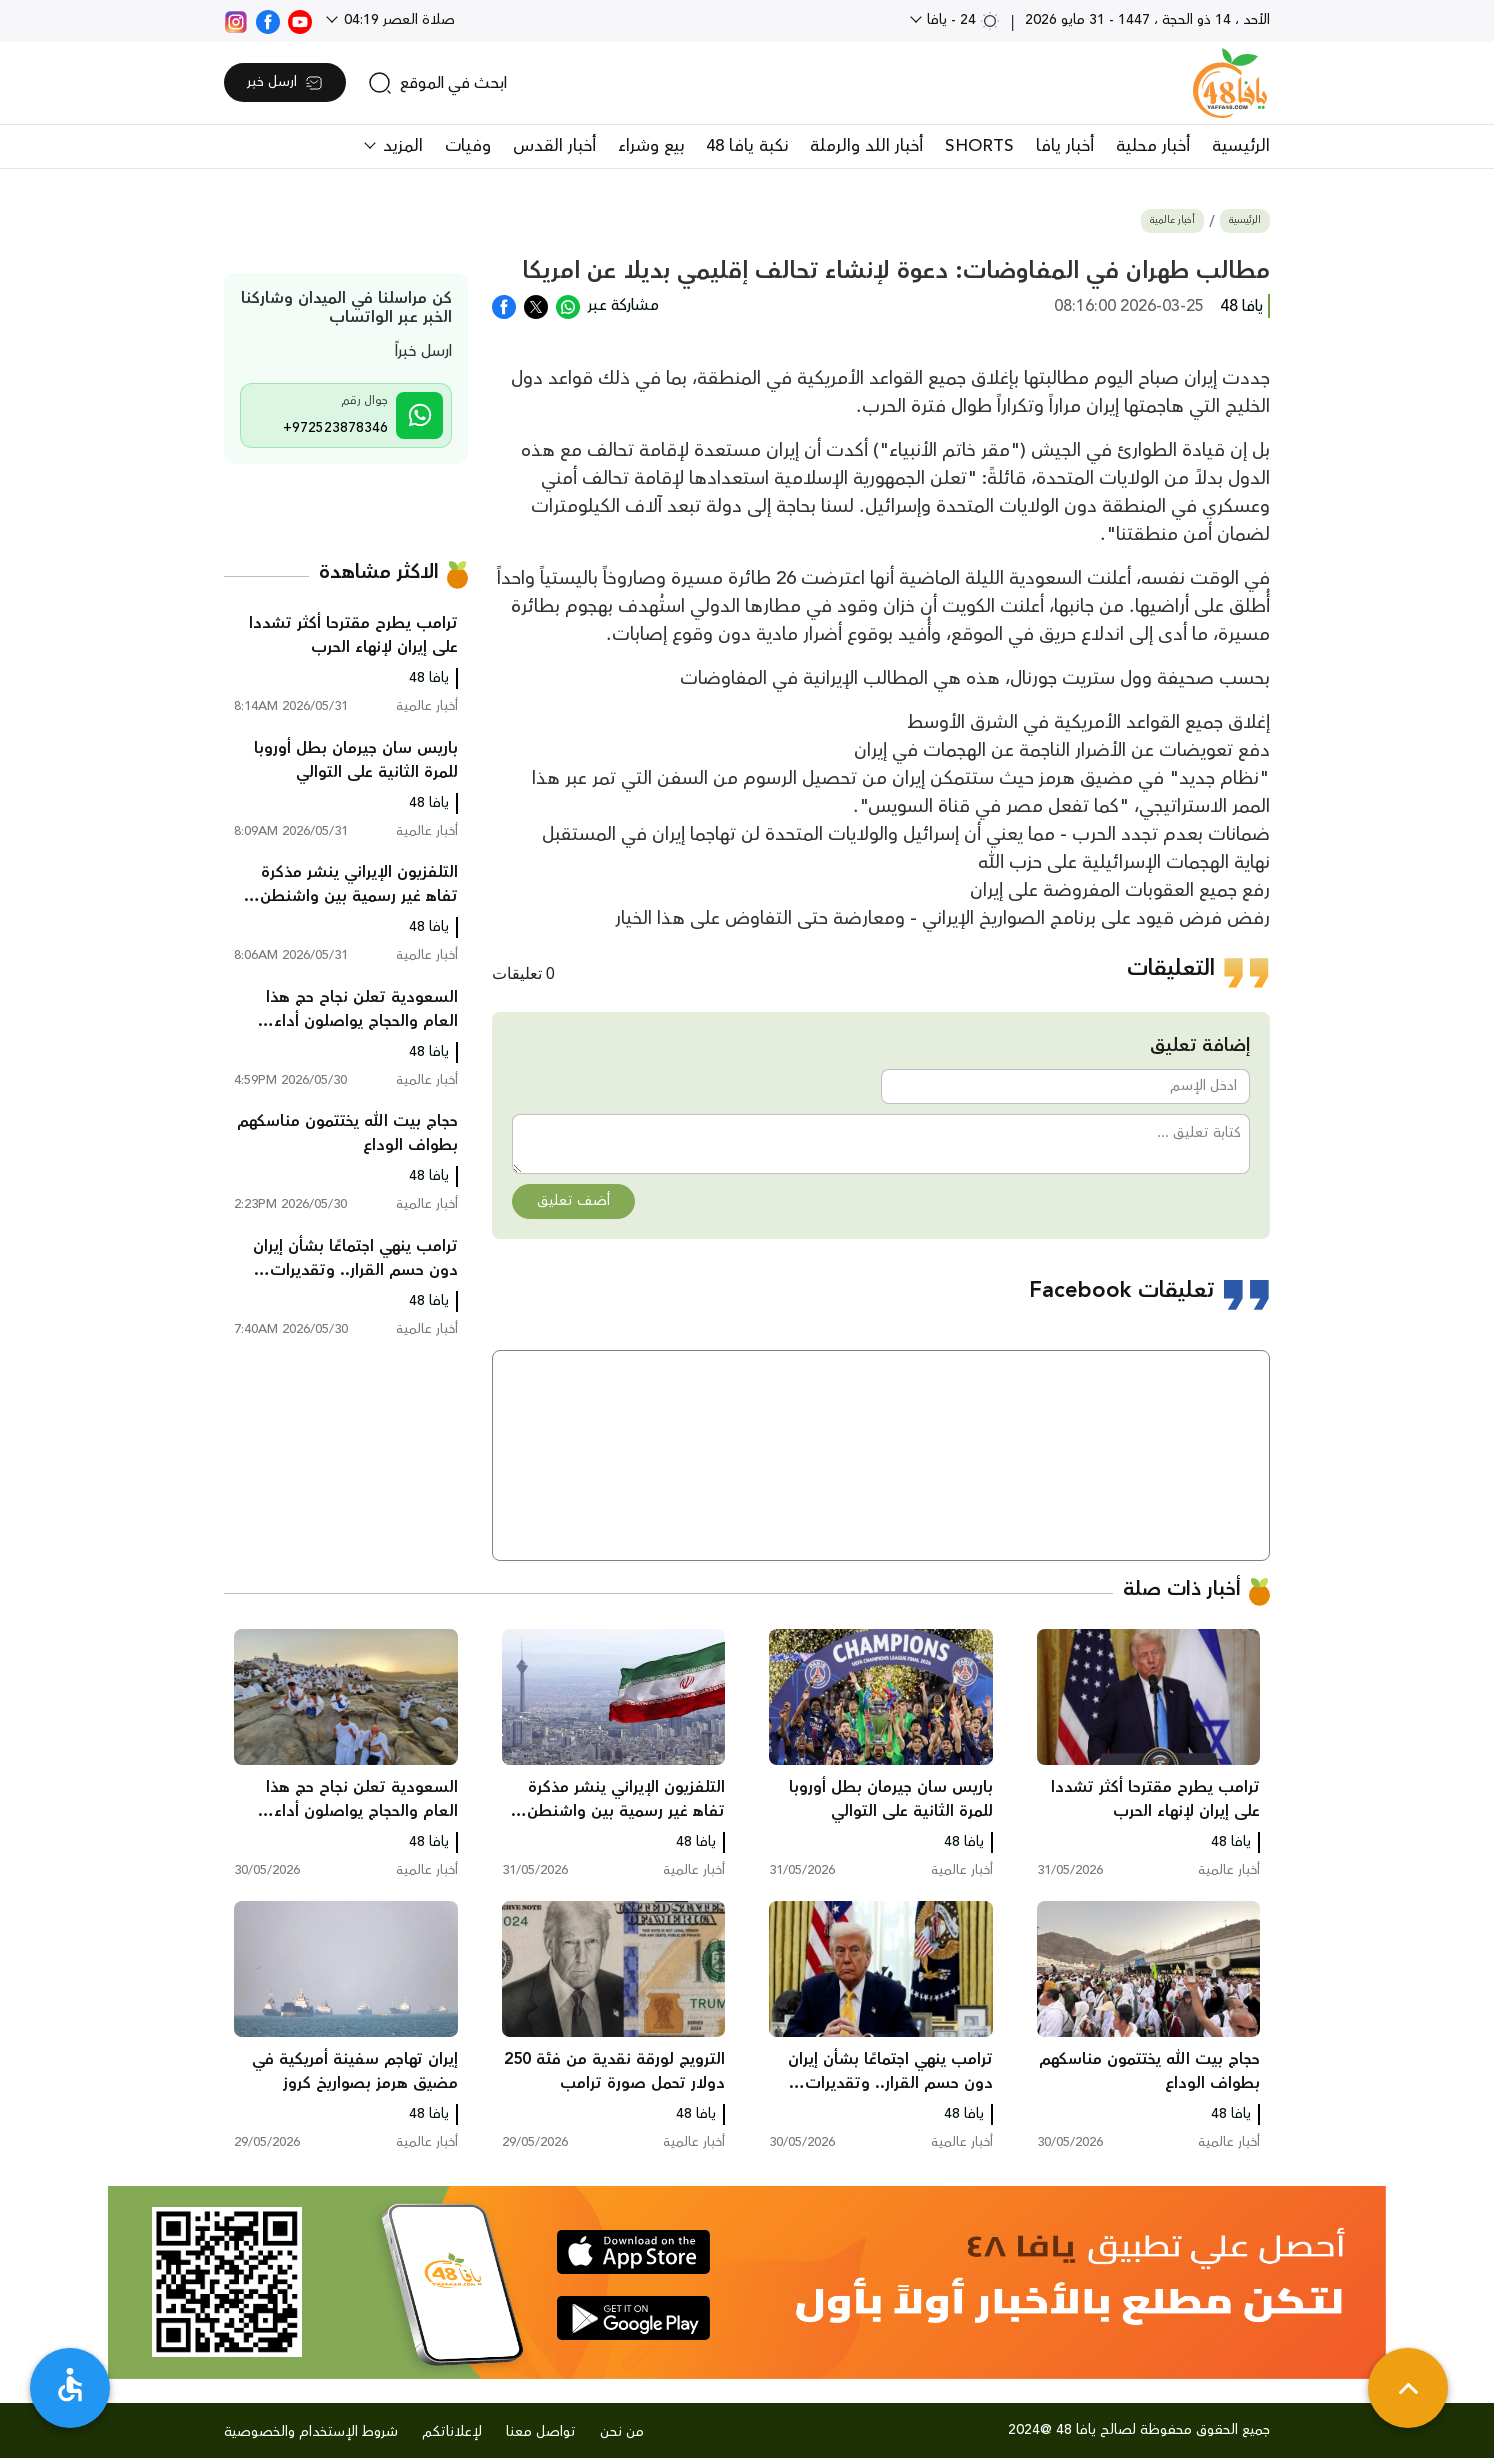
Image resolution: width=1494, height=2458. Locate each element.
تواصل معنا (541, 2432)
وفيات (468, 146)
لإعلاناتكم (452, 2432)
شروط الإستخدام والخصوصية (311, 2432)
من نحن (622, 2432)
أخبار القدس (554, 146)
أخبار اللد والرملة (866, 146)
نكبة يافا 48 (747, 146)
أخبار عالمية (1172, 220)
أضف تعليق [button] (573, 1201)
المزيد (400, 146)
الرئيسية (1241, 146)
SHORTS (979, 146)
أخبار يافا (1065, 146)
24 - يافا (961, 20)
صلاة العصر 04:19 (397, 20)
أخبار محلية (1153, 146)
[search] (437, 83)
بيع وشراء (651, 146)
